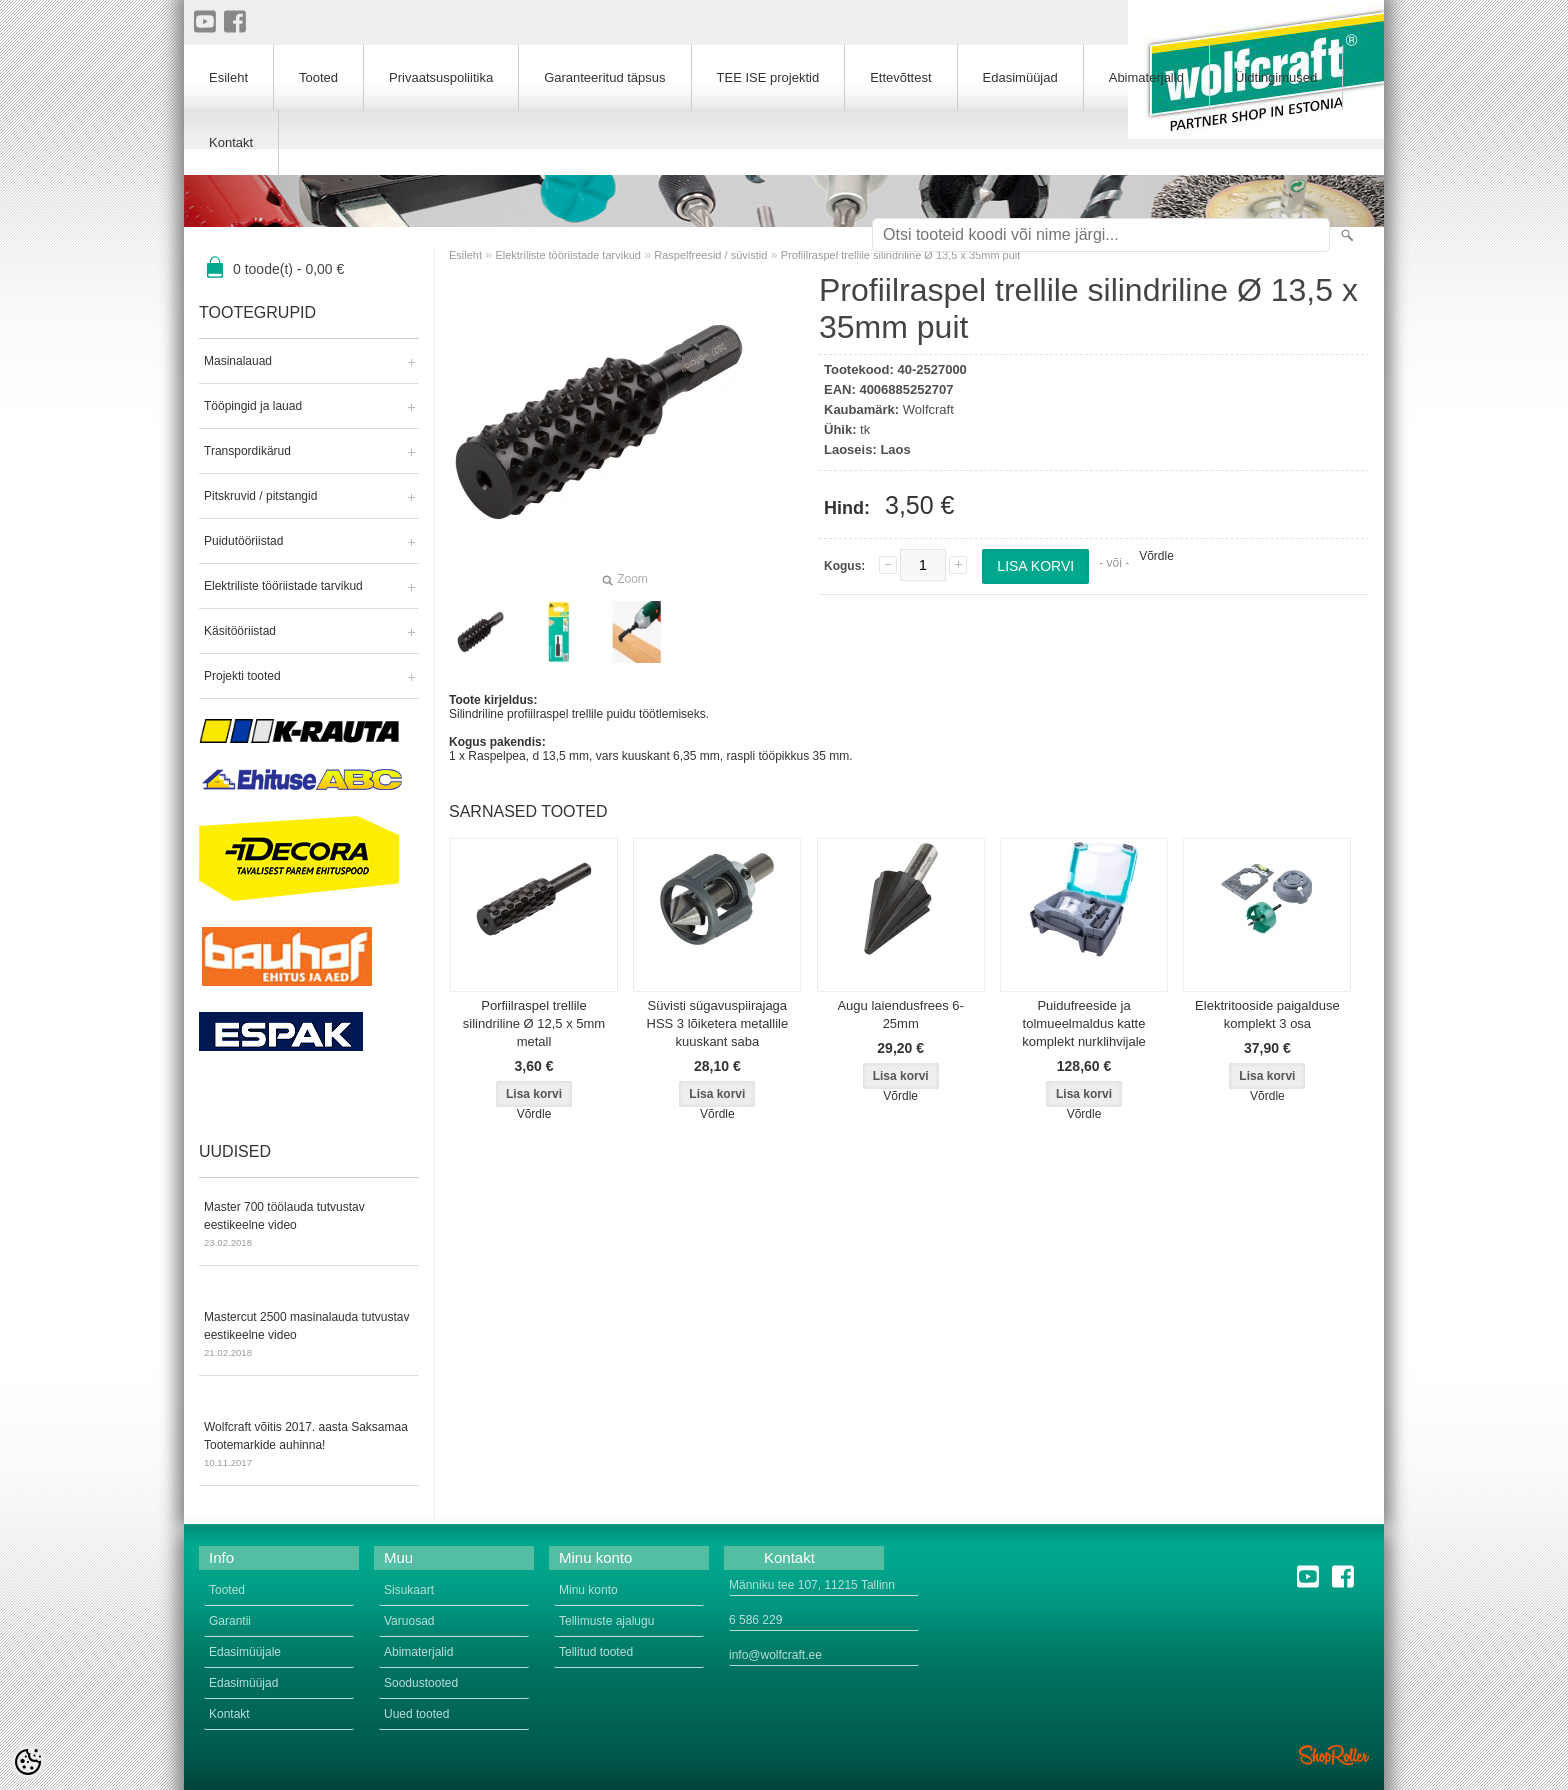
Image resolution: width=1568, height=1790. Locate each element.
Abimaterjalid (1146, 77)
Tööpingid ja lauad (253, 406)
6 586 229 (755, 1620)
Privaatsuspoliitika (441, 77)
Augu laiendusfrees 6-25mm (900, 1014)
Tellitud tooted (596, 1652)
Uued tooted (416, 1714)
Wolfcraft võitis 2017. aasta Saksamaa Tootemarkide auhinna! (309, 1446)
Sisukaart (409, 1590)
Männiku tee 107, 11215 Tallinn (812, 1585)
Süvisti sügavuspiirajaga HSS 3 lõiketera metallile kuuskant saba (718, 1023)
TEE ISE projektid (768, 77)
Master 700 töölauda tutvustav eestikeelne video (309, 1226)
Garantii (230, 1621)
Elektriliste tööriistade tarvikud (283, 586)
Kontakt (231, 142)
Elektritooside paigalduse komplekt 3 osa (1267, 1014)
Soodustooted (421, 1683)
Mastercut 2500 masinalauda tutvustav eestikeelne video (309, 1336)
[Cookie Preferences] (28, 1762)
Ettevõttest (900, 77)
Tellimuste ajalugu (606, 1621)
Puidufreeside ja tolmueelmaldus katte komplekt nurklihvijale (1084, 1023)
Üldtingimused (1276, 77)
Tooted (318, 77)
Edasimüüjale (245, 1652)
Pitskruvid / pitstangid (260, 496)
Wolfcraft (928, 409)
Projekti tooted (242, 676)
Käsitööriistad (240, 631)
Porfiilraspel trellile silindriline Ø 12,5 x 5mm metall (534, 1023)
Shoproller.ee (1334, 1755)
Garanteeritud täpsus (604, 77)
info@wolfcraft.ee (775, 1655)
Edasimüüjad (1020, 77)
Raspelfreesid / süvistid (710, 255)
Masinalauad (238, 361)
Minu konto (588, 1590)
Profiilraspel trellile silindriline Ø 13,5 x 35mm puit (901, 255)
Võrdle (1156, 556)
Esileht (465, 255)
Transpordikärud (247, 451)
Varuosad (409, 1621)
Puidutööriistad (243, 541)
